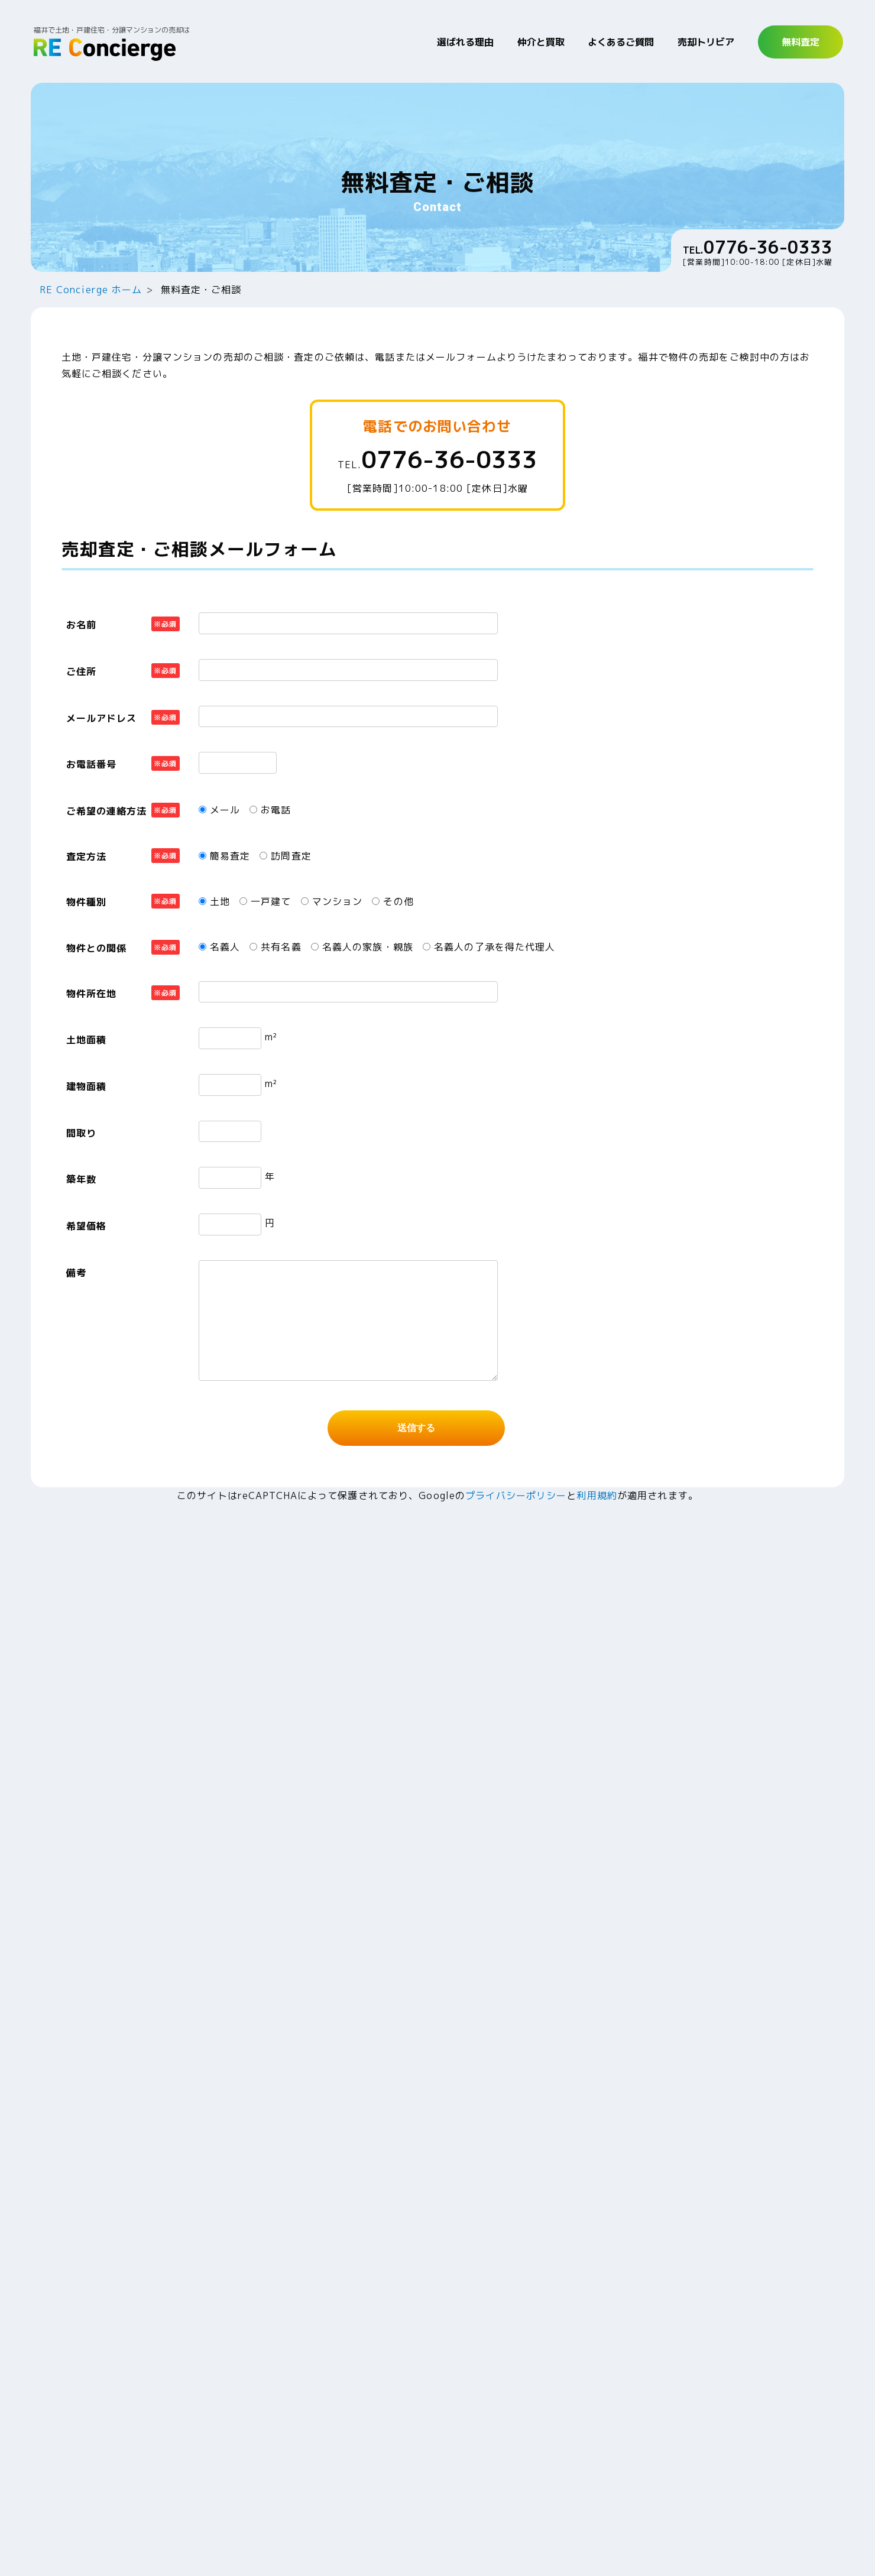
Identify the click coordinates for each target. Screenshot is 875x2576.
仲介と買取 (541, 41)
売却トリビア (706, 41)
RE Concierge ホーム (91, 290)
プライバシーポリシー (515, 1495)
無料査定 (800, 41)
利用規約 (596, 1495)
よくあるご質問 (621, 41)
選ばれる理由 (465, 41)
